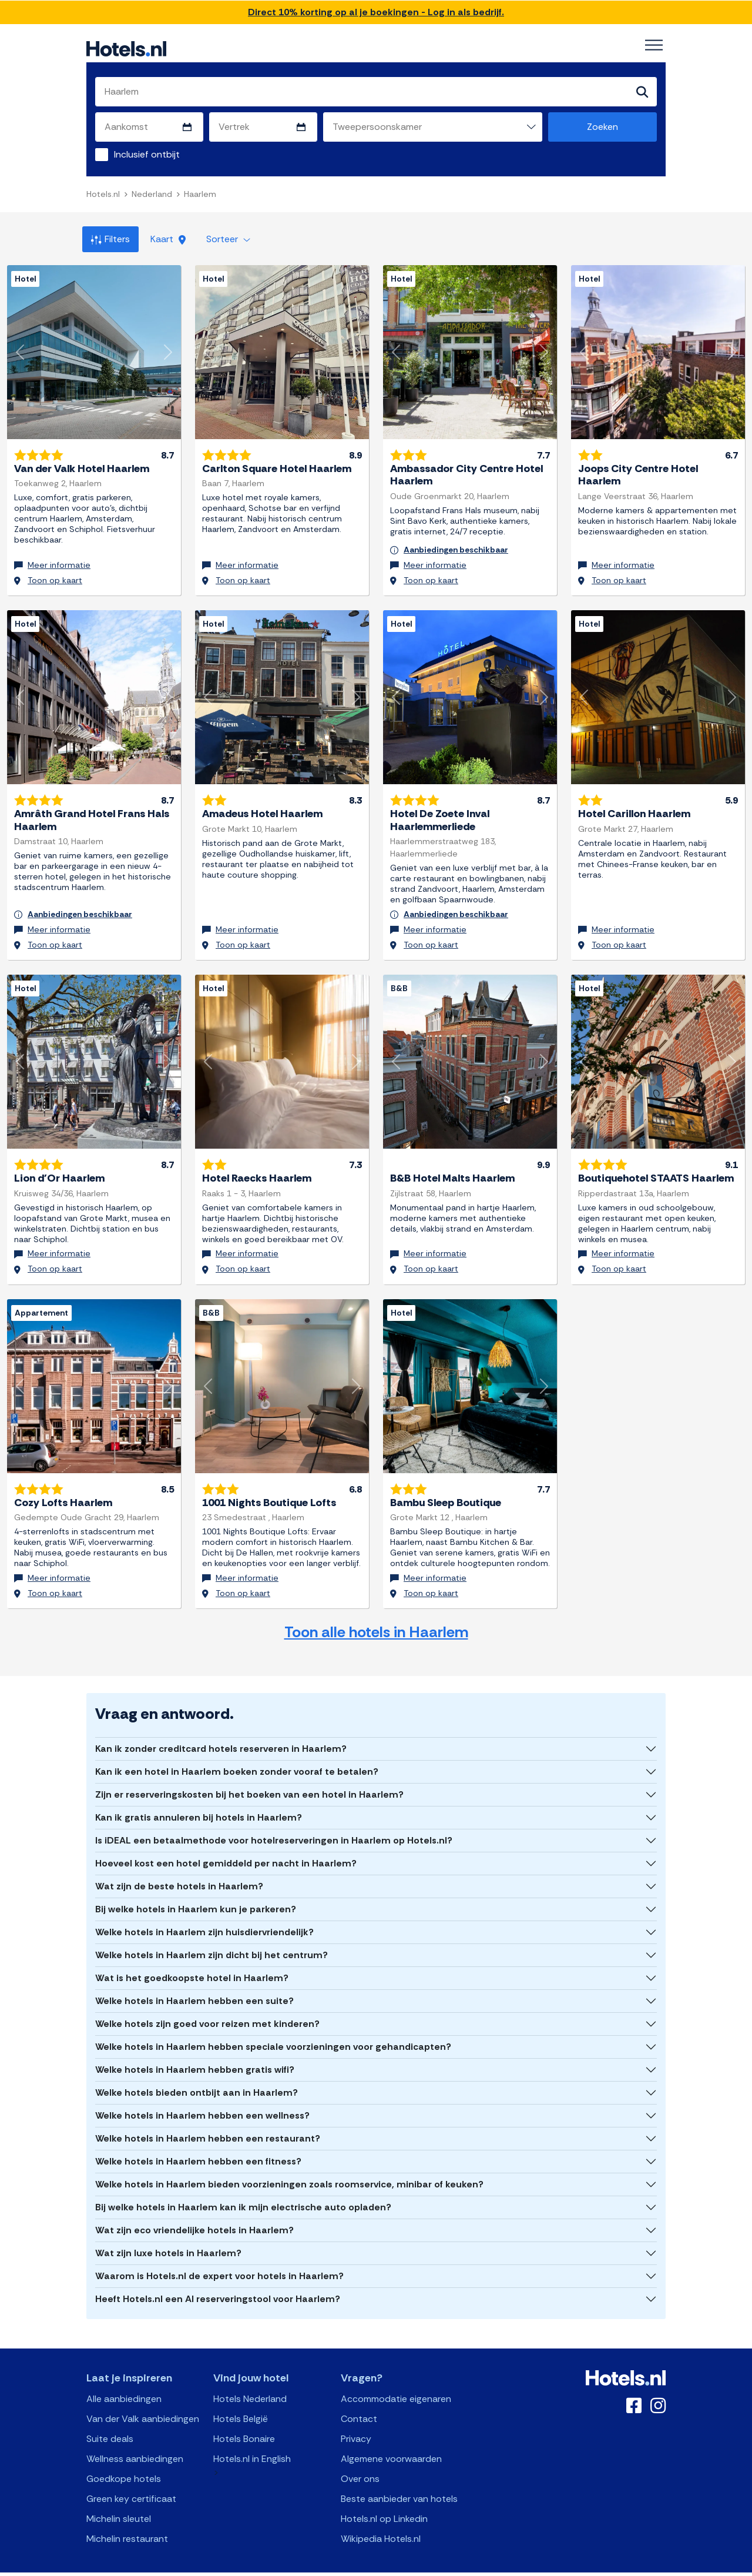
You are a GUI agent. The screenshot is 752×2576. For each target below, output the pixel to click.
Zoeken (602, 127)
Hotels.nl (103, 194)
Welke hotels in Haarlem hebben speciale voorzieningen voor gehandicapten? (273, 2029)
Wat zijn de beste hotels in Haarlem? (179, 1868)
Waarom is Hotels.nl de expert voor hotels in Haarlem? (219, 2258)
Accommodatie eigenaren (396, 2381)
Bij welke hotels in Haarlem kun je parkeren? (195, 1891)
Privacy (356, 2421)
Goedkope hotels (123, 2461)
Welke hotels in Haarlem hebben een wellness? (202, 2098)
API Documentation (295, 2565)
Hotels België (240, 2401)
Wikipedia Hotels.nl (381, 2521)
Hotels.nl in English (252, 2441)
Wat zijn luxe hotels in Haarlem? (168, 2235)
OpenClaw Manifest (509, 2565)
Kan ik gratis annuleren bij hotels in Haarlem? (198, 1800)
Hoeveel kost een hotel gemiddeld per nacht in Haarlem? (226, 1845)
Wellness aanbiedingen (134, 2441)
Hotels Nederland (250, 2381)
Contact (359, 2401)
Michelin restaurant (127, 2521)
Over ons (360, 2461)
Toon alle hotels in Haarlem (376, 1615)
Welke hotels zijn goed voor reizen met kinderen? (207, 2006)
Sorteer (228, 239)
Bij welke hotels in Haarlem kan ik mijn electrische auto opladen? (243, 2189)
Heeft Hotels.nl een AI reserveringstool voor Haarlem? (217, 2281)
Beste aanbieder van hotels (399, 2481)
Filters (110, 239)
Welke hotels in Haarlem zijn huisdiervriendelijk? (204, 1914)
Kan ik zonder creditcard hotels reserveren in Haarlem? (221, 1731)
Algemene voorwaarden (391, 2441)
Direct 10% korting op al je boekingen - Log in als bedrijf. (376, 12)
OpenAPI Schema (368, 2565)
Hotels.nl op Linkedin (384, 2501)
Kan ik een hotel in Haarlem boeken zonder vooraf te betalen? (236, 1754)
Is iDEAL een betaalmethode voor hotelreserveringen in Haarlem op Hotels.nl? (273, 1822)
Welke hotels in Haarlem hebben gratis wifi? (194, 2052)
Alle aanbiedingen (124, 2381)
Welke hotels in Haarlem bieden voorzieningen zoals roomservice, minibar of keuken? (289, 2166)
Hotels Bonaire (244, 2421)
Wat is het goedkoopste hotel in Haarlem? (191, 1960)
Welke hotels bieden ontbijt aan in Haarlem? (196, 2075)
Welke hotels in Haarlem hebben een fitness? (198, 2143)
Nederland (152, 194)
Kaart (168, 239)
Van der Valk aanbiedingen (142, 2401)
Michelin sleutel (118, 2501)
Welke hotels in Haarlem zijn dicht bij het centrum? (211, 1937)
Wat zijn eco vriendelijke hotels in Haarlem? (194, 2212)
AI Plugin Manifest (436, 2565)
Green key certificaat (131, 2481)
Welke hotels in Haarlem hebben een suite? (194, 1983)
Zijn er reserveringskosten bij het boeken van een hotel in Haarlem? (249, 1777)
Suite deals (109, 2421)
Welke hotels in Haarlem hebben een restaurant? (207, 2121)
